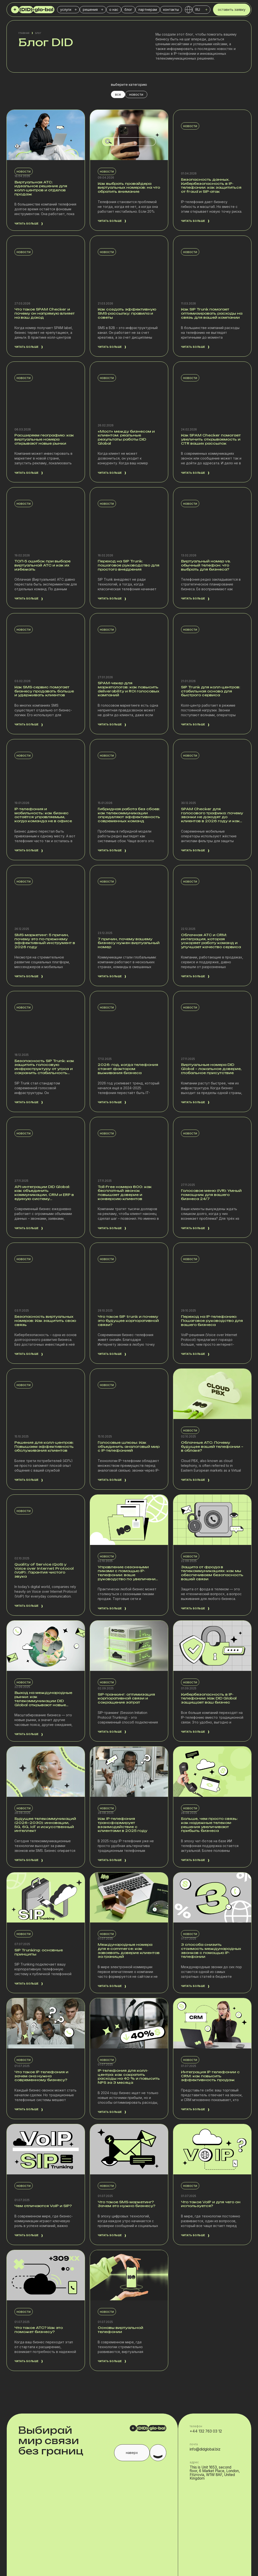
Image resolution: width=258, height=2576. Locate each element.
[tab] (118, 94)
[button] (68, 9)
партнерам (147, 9)
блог (128, 9)
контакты (171, 9)
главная (23, 33)
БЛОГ (38, 33)
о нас (113, 9)
